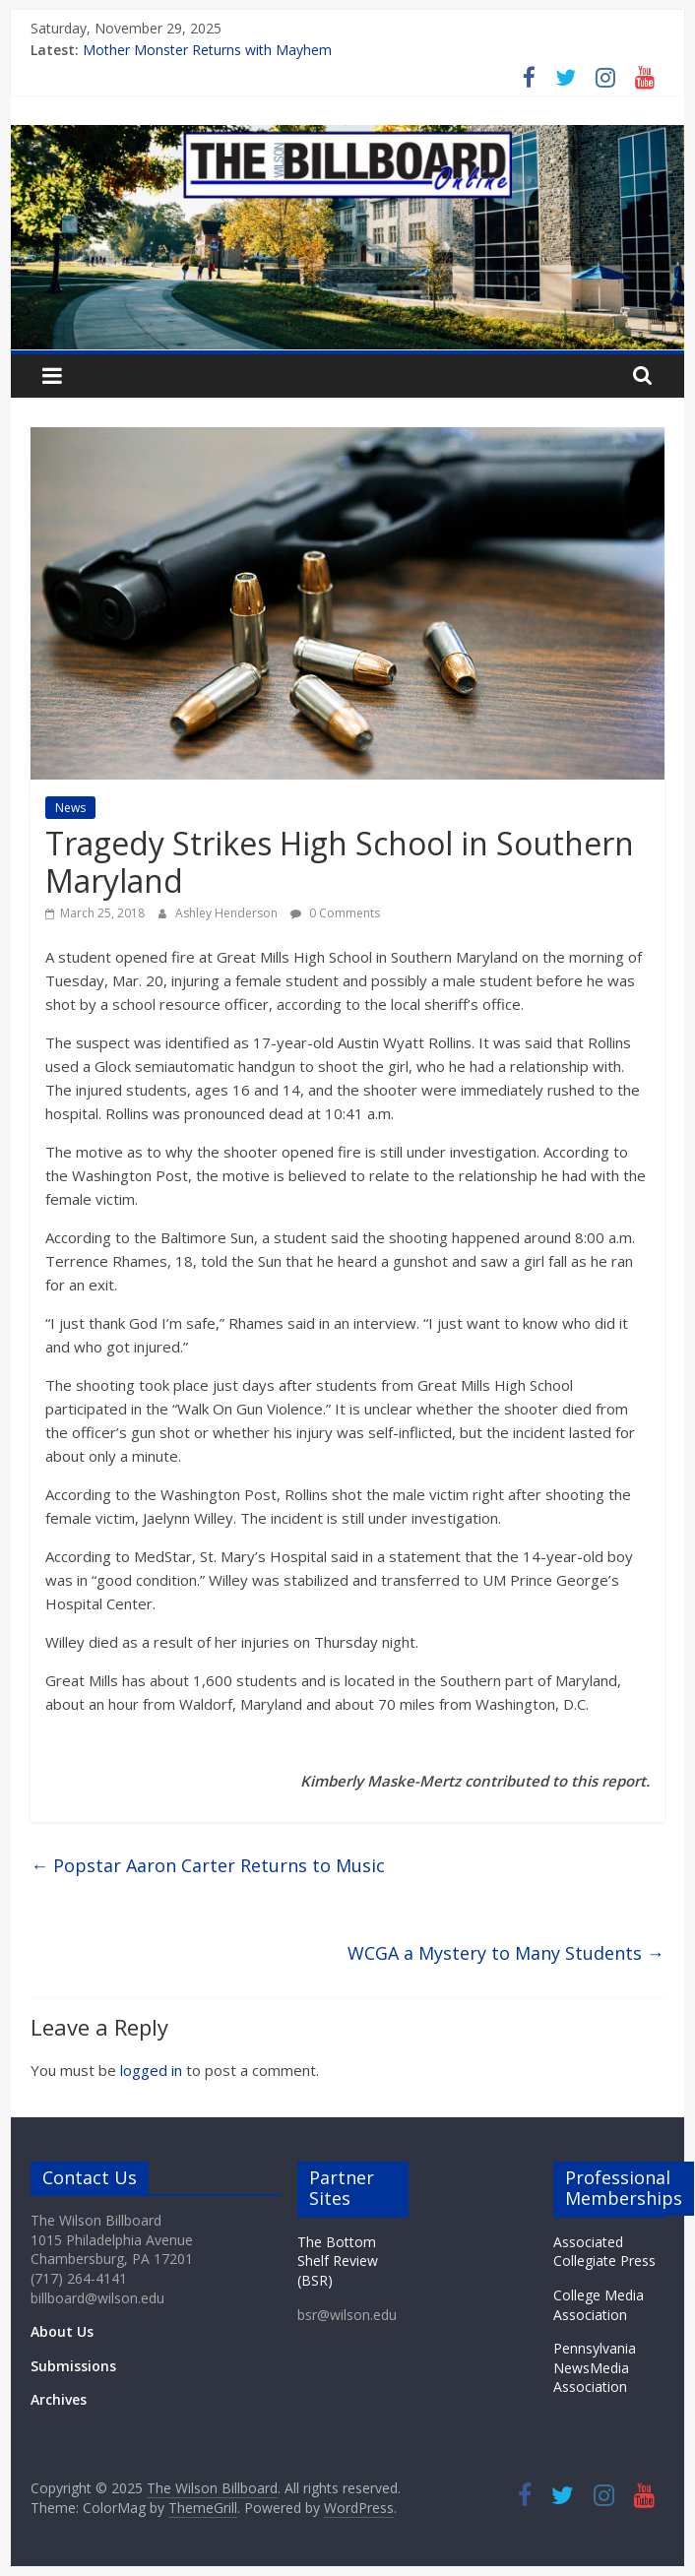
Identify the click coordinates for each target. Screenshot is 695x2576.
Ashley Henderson (228, 913)
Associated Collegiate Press (604, 2251)
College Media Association (598, 2305)
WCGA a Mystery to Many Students (506, 1953)
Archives (59, 2399)
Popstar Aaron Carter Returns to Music (208, 1865)
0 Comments (335, 913)
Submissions (73, 2365)
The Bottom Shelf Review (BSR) (337, 2261)
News (70, 807)
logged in (151, 2070)
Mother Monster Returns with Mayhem (207, 49)
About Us (62, 2331)
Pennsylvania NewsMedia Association (594, 2367)
